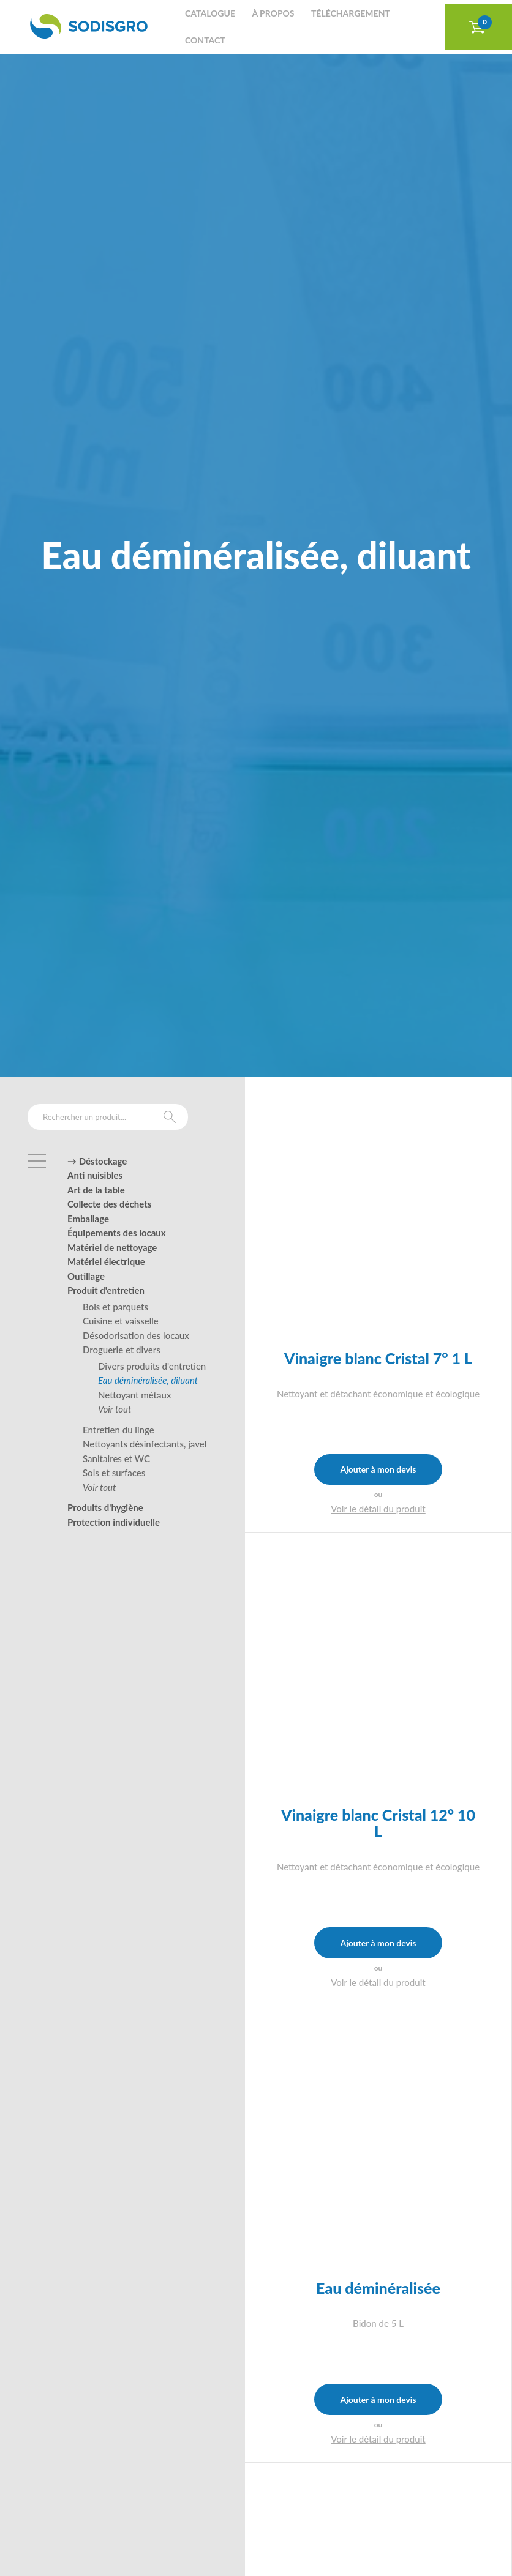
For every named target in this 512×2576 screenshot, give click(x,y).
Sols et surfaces (114, 1472)
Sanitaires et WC (116, 1458)
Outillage (86, 1276)
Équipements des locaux (116, 1232)
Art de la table (96, 1189)
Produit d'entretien (106, 1290)
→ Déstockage (97, 1161)
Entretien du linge (118, 1429)
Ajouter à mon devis (378, 1469)
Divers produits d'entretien (152, 1366)
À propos (273, 13)
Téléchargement (350, 13)
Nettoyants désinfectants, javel (144, 1443)
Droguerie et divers (121, 1349)
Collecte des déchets (109, 1203)
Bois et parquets (115, 1306)
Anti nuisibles (94, 1175)
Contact (205, 40)
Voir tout (114, 1408)
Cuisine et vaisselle (121, 1320)
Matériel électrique (106, 1261)
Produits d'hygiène (105, 1507)
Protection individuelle (113, 1522)
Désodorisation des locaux (136, 1335)
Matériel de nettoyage (112, 1247)
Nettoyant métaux (134, 1394)
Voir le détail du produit (378, 1508)
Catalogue (210, 13)
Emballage (88, 1218)
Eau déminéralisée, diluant (148, 1380)
